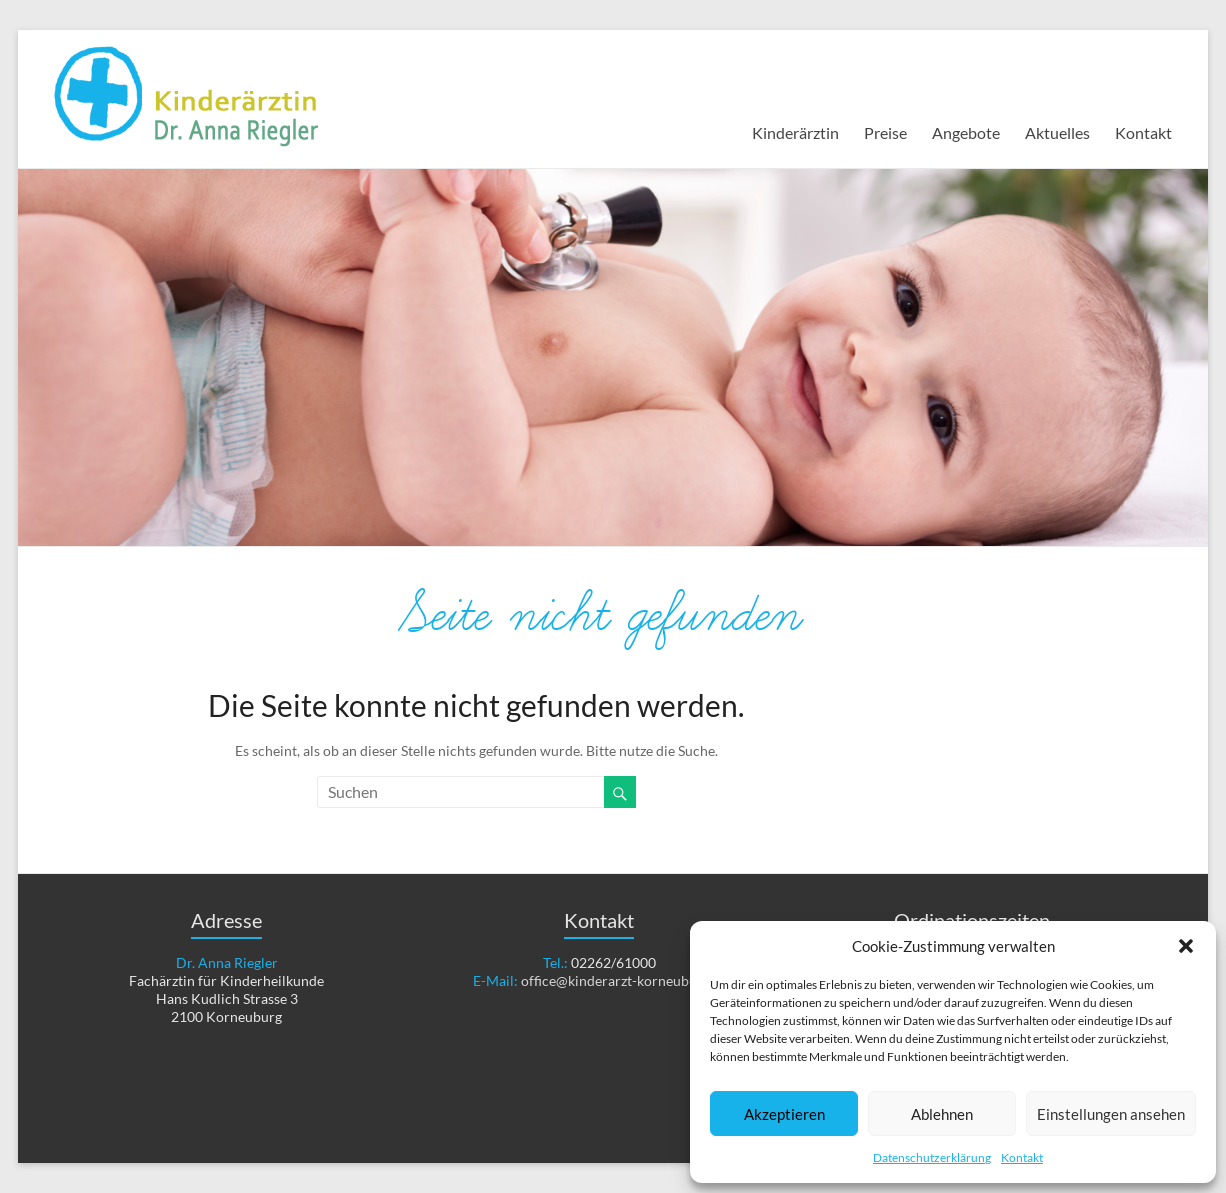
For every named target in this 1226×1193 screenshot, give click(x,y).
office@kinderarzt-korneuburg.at (623, 980)
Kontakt (1022, 1157)
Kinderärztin (795, 132)
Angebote (966, 132)
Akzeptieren (784, 1114)
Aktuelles (1057, 132)
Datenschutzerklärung (932, 1157)
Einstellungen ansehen (1111, 1114)
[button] (1186, 946)
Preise (885, 132)
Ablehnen (942, 1114)
